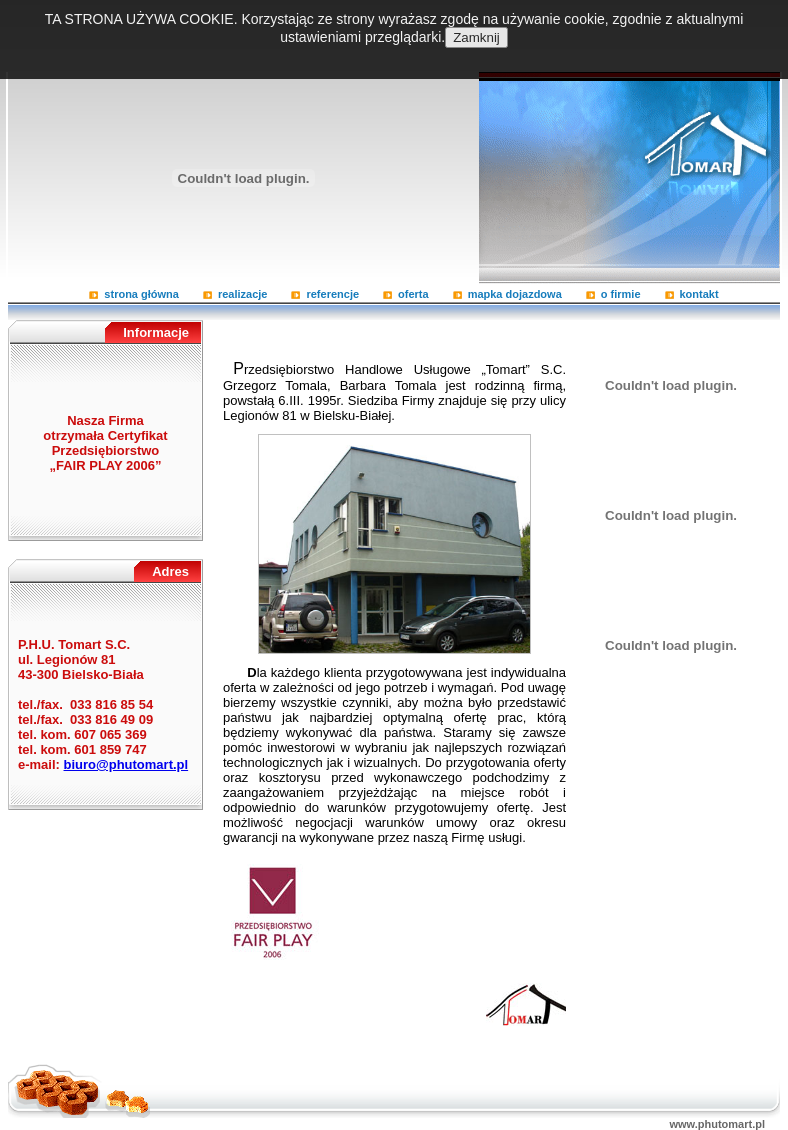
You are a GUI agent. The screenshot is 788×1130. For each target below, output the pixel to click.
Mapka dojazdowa (515, 294)
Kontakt (699, 294)
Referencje (332, 294)
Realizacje (243, 294)
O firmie (621, 294)
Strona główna (141, 294)
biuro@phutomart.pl (126, 764)
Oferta (413, 294)
